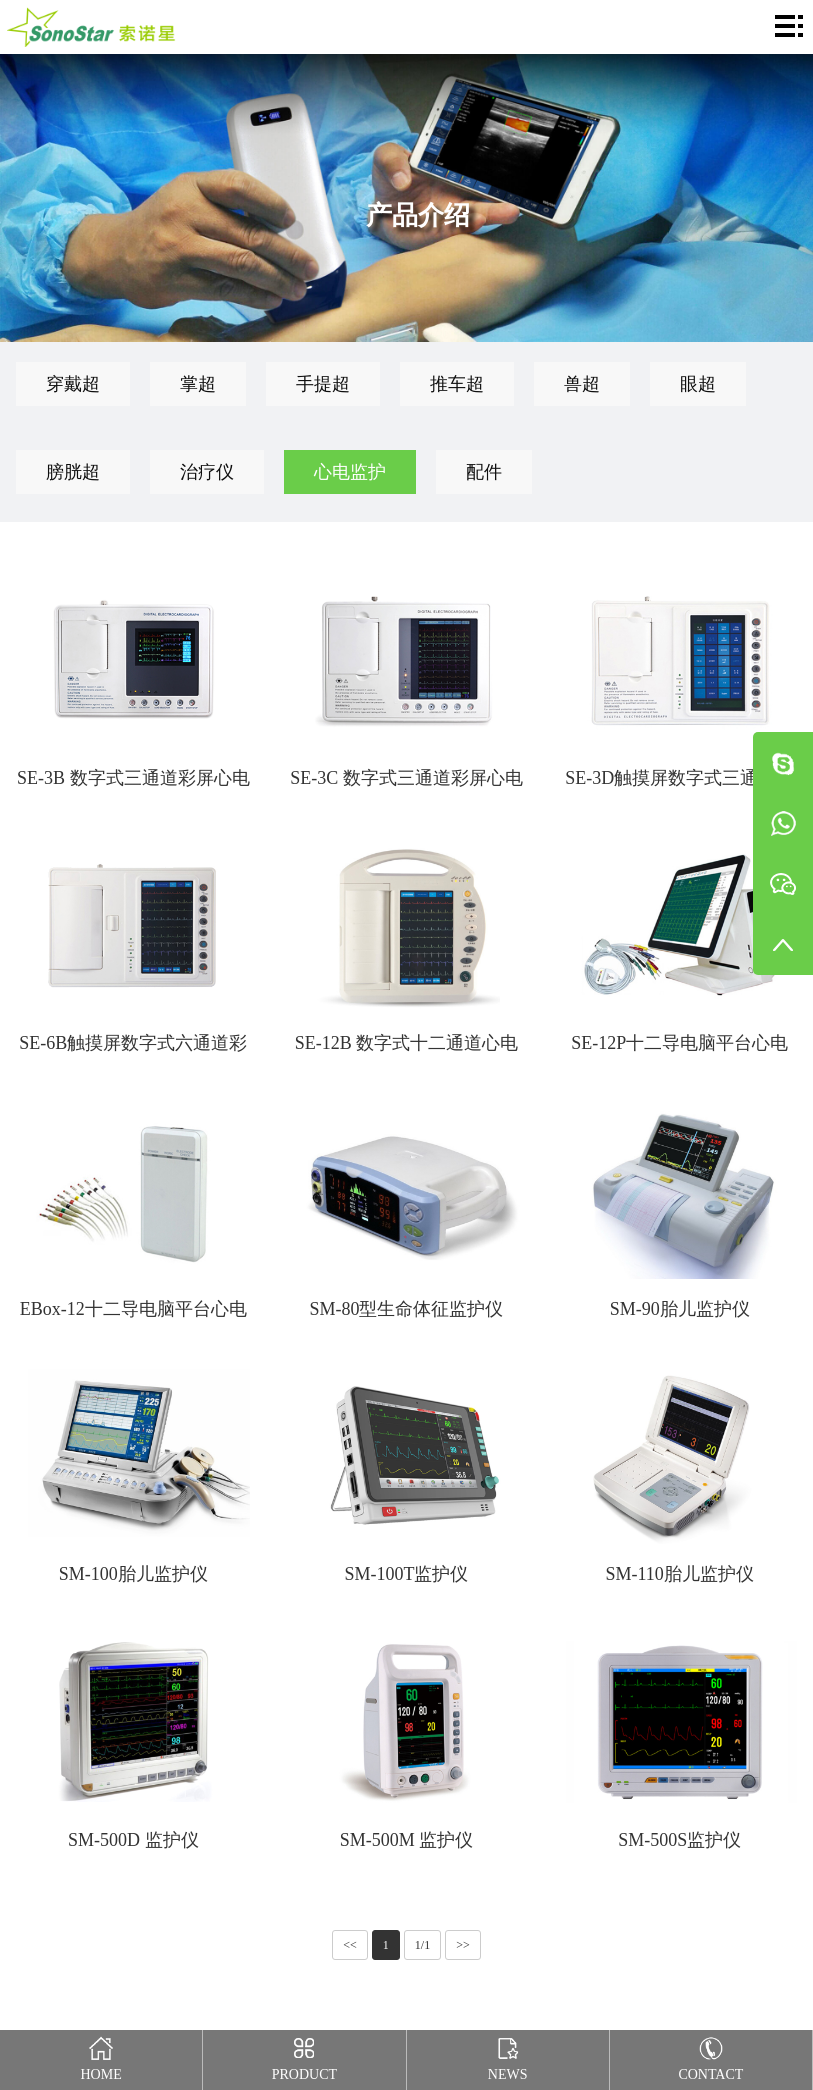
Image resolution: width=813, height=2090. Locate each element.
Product (304, 2056)
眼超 (698, 384)
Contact (710, 2056)
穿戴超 (73, 384)
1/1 (422, 1945)
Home (101, 2056)
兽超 (582, 384)
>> (463, 1945)
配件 (484, 472)
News (507, 2056)
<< (350, 1945)
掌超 (198, 384)
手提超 (323, 384)
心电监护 (350, 472)
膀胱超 (73, 472)
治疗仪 (207, 472)
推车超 (457, 384)
